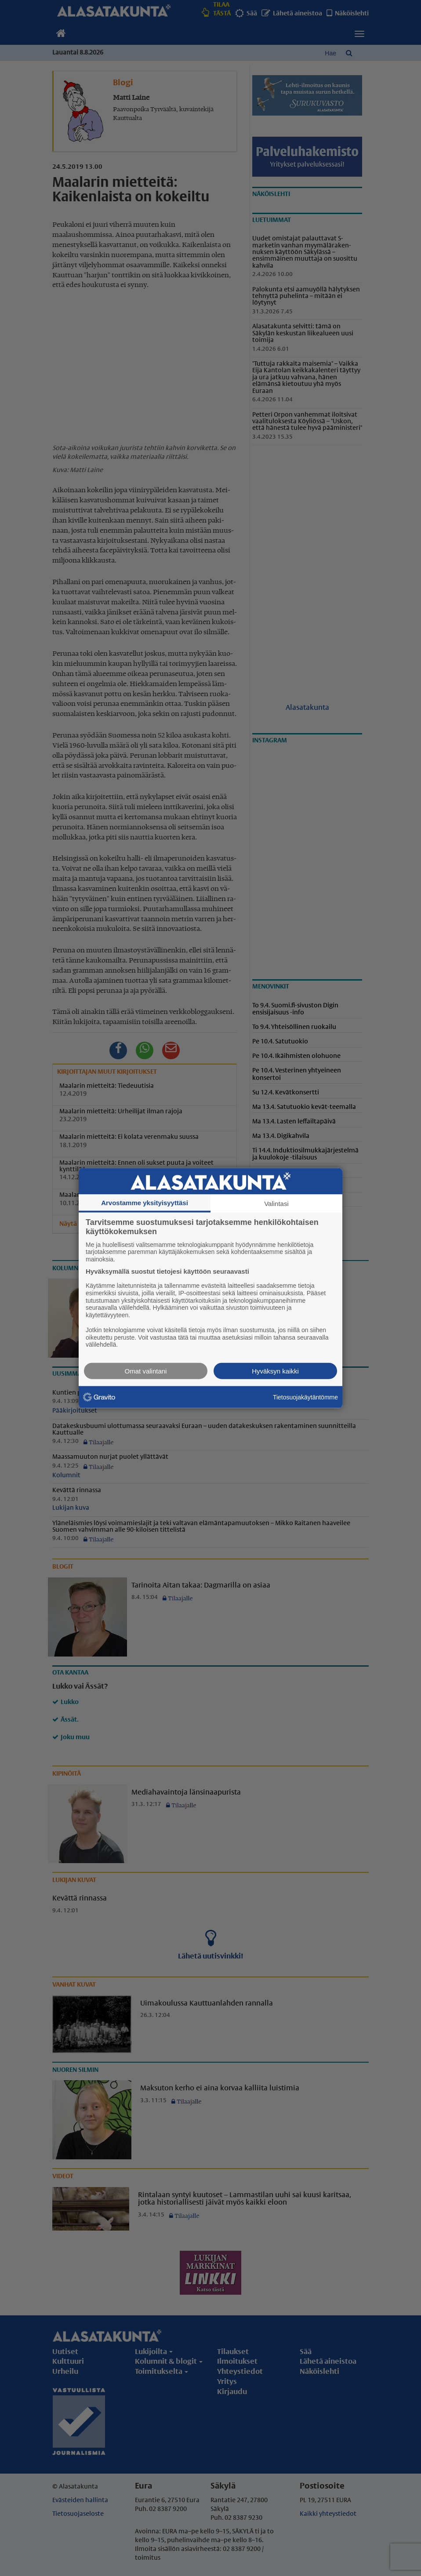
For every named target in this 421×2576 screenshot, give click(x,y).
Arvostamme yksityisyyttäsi (144, 1202)
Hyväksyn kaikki (275, 1371)
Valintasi (276, 1203)
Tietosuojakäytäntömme (305, 1396)
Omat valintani (146, 1371)
